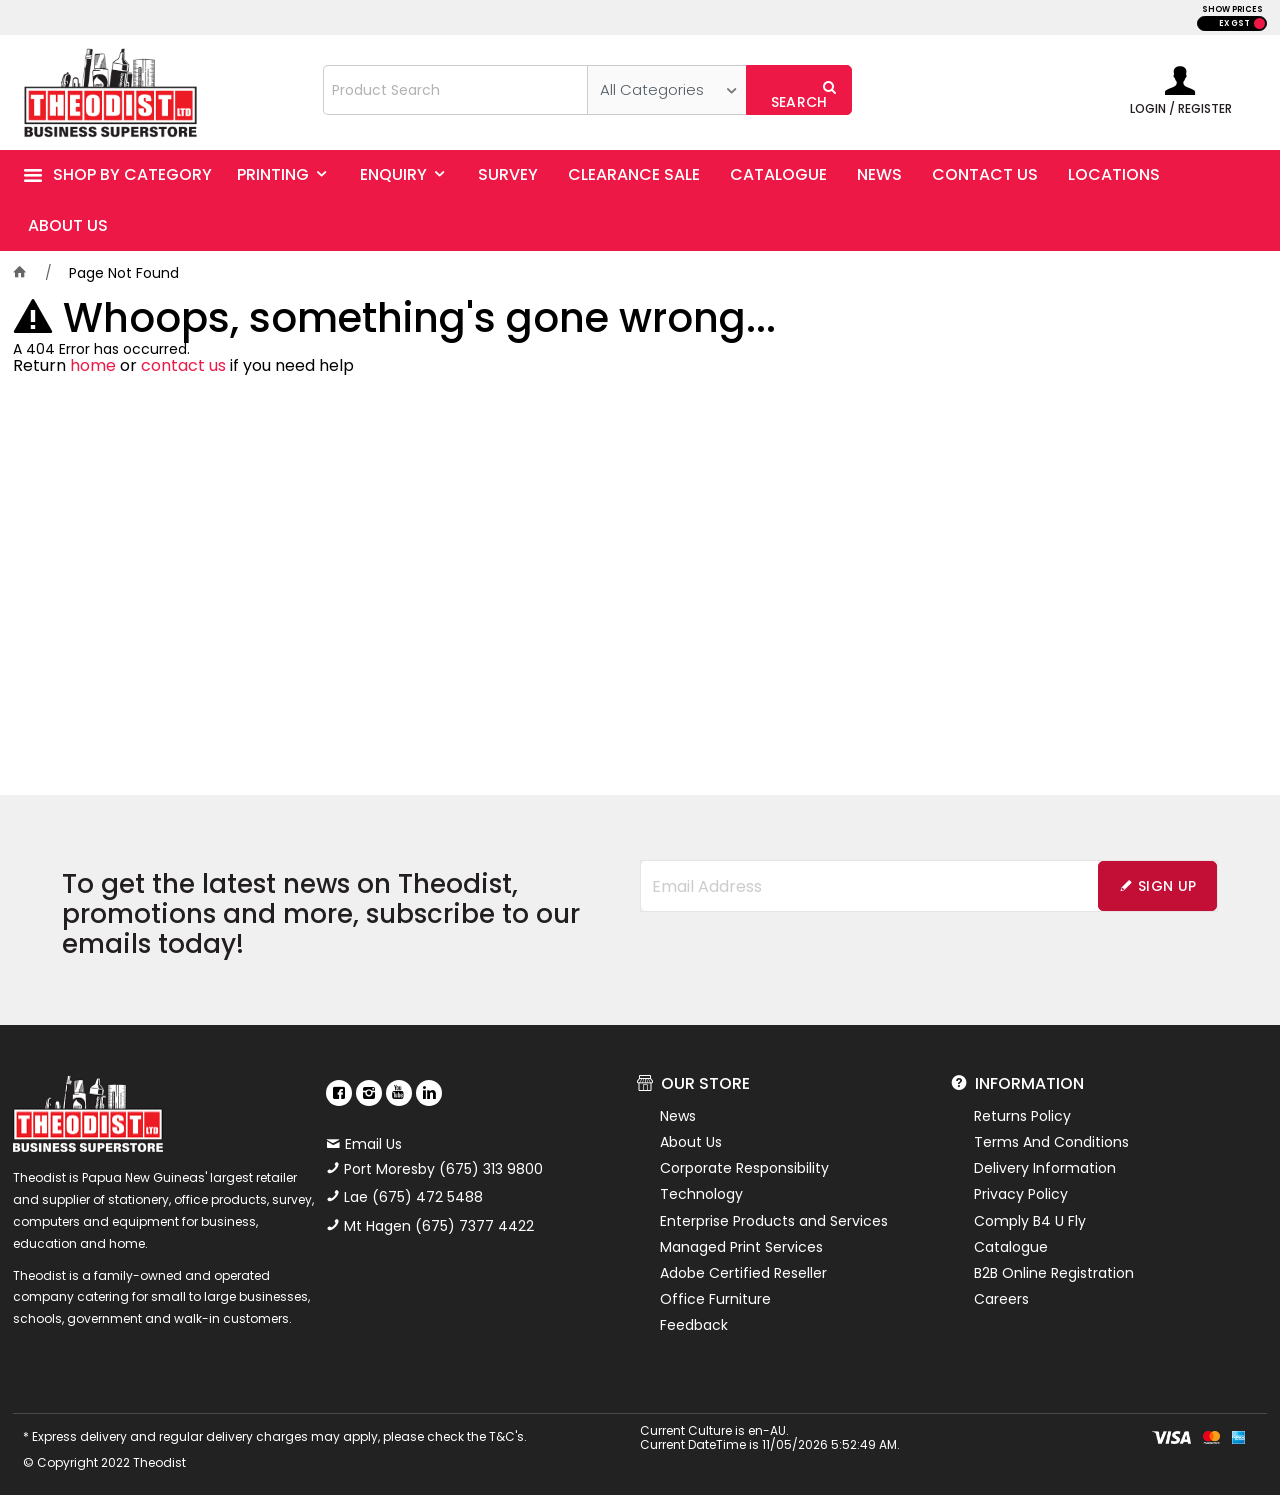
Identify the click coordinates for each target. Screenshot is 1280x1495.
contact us (183, 365)
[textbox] (456, 90)
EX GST (1234, 23)
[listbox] (666, 90)
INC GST (1259, 23)
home (93, 365)
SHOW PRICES (1232, 9)
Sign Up (1167, 886)
